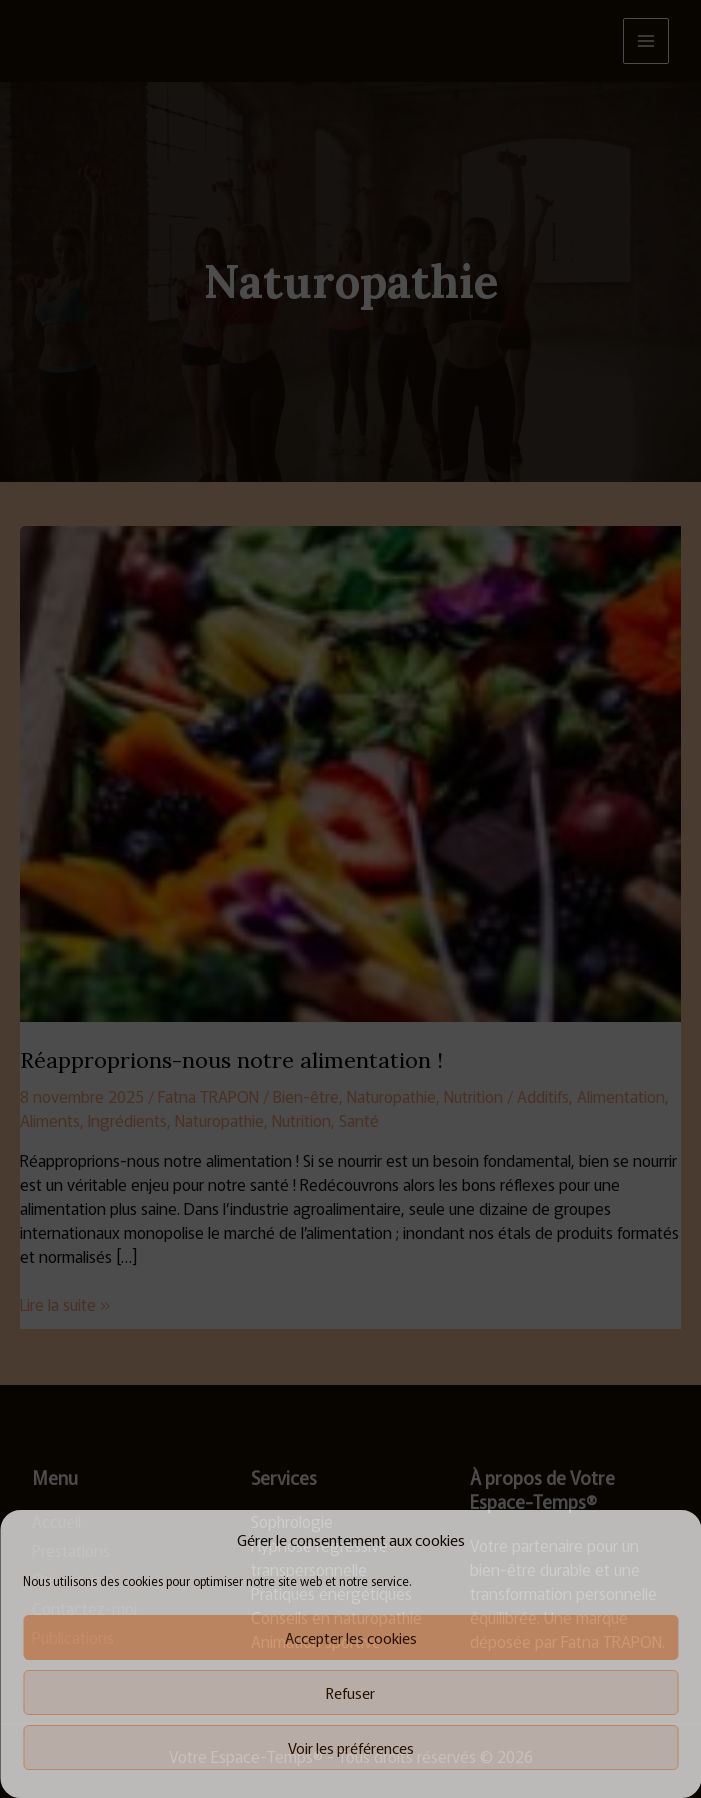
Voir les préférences (351, 1747)
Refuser (350, 1692)
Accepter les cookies (351, 1637)
